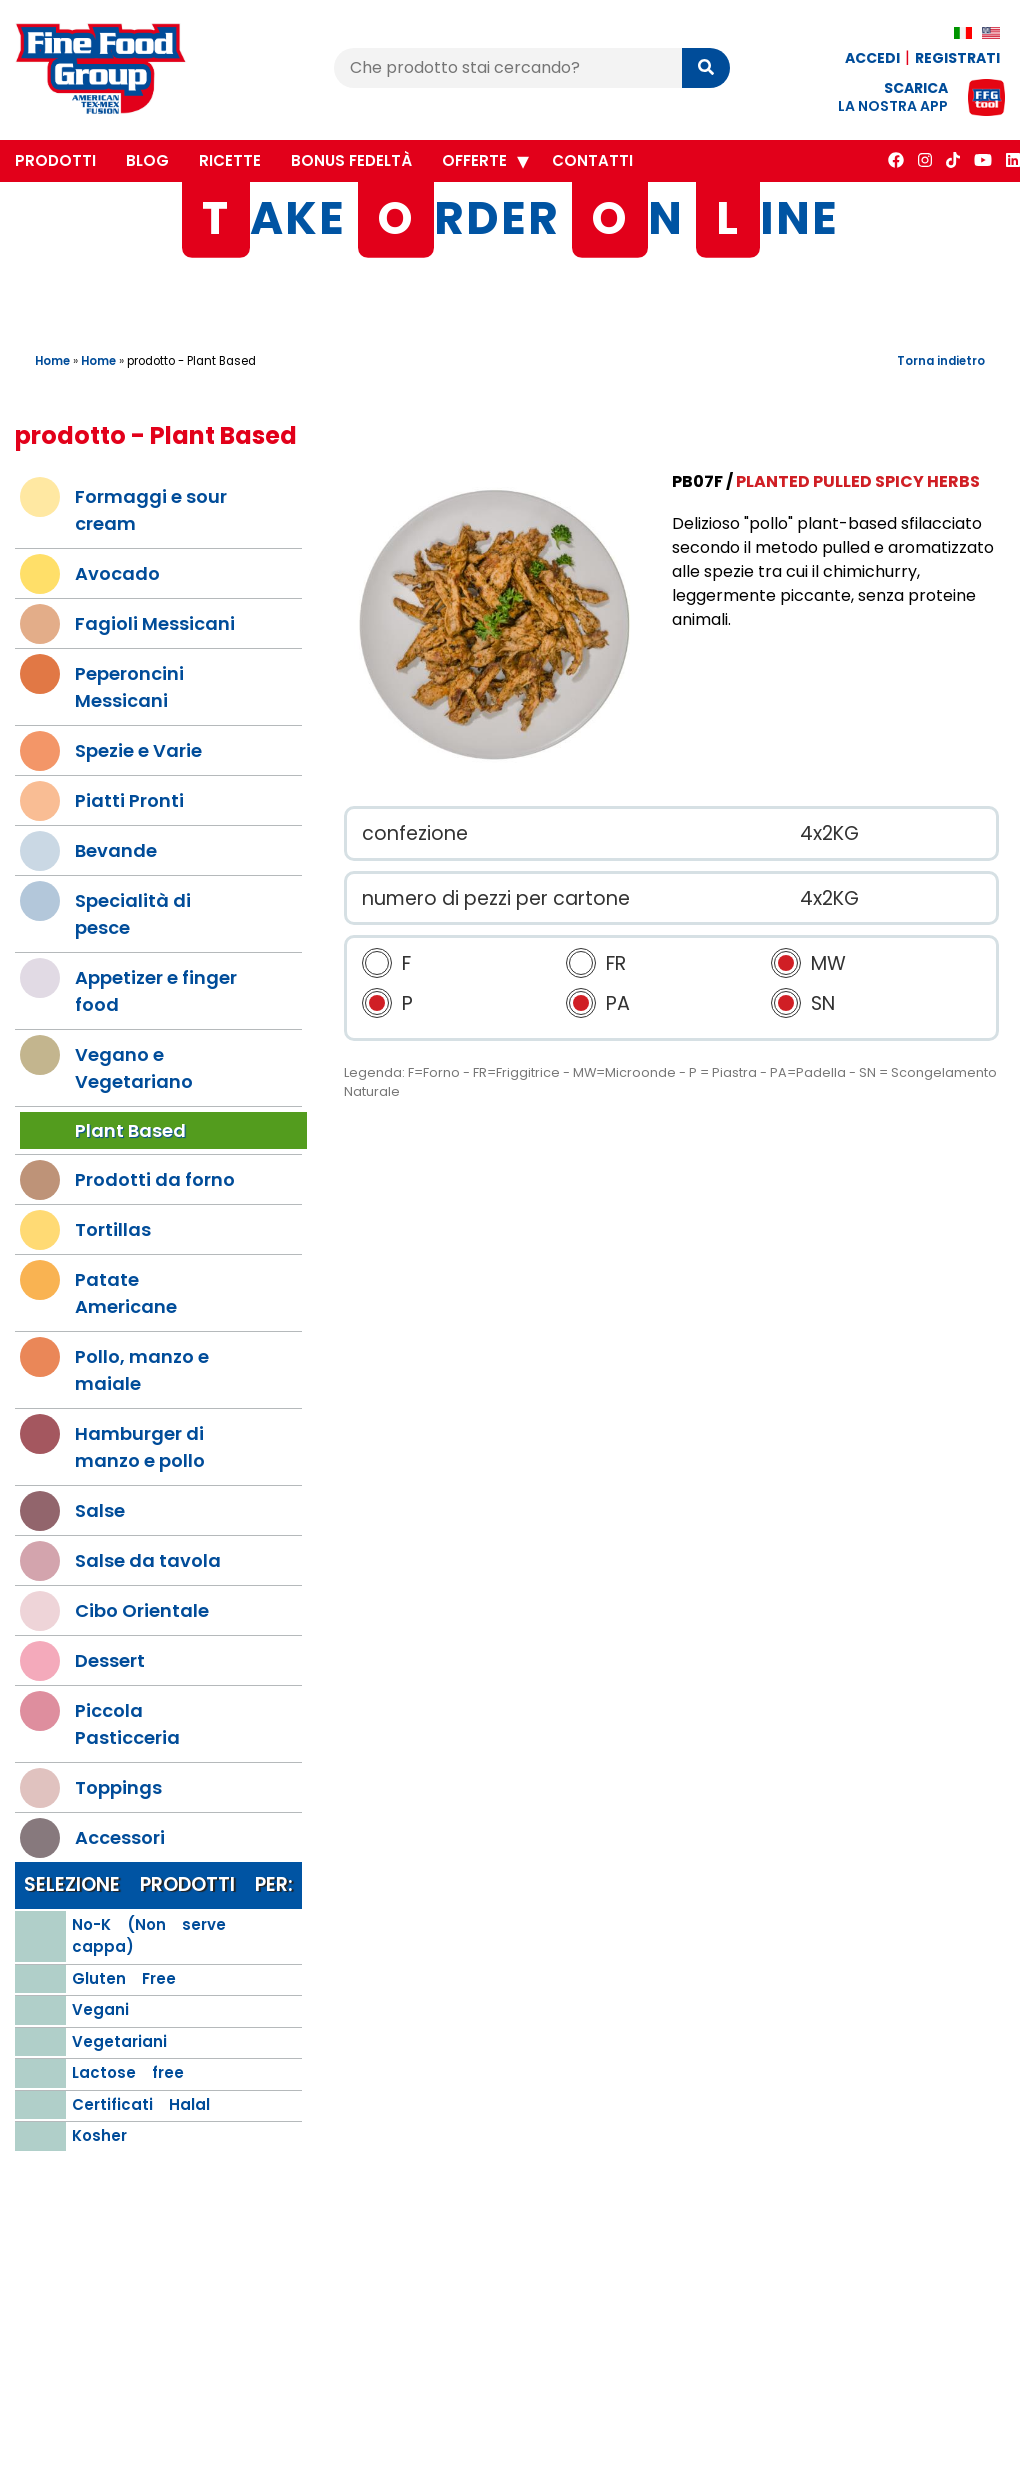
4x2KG (829, 833)
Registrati (957, 58)
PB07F (697, 481)
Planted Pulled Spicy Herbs (858, 481)
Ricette (230, 160)
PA (618, 1003)
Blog (147, 160)
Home (52, 361)
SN (823, 1003)
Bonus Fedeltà (351, 160)
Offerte (474, 160)
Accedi (872, 58)
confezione (415, 833)
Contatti (592, 160)
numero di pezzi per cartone (496, 898)
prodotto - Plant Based (191, 361)
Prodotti (55, 160)
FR (616, 963)
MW (828, 963)
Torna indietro (941, 361)
